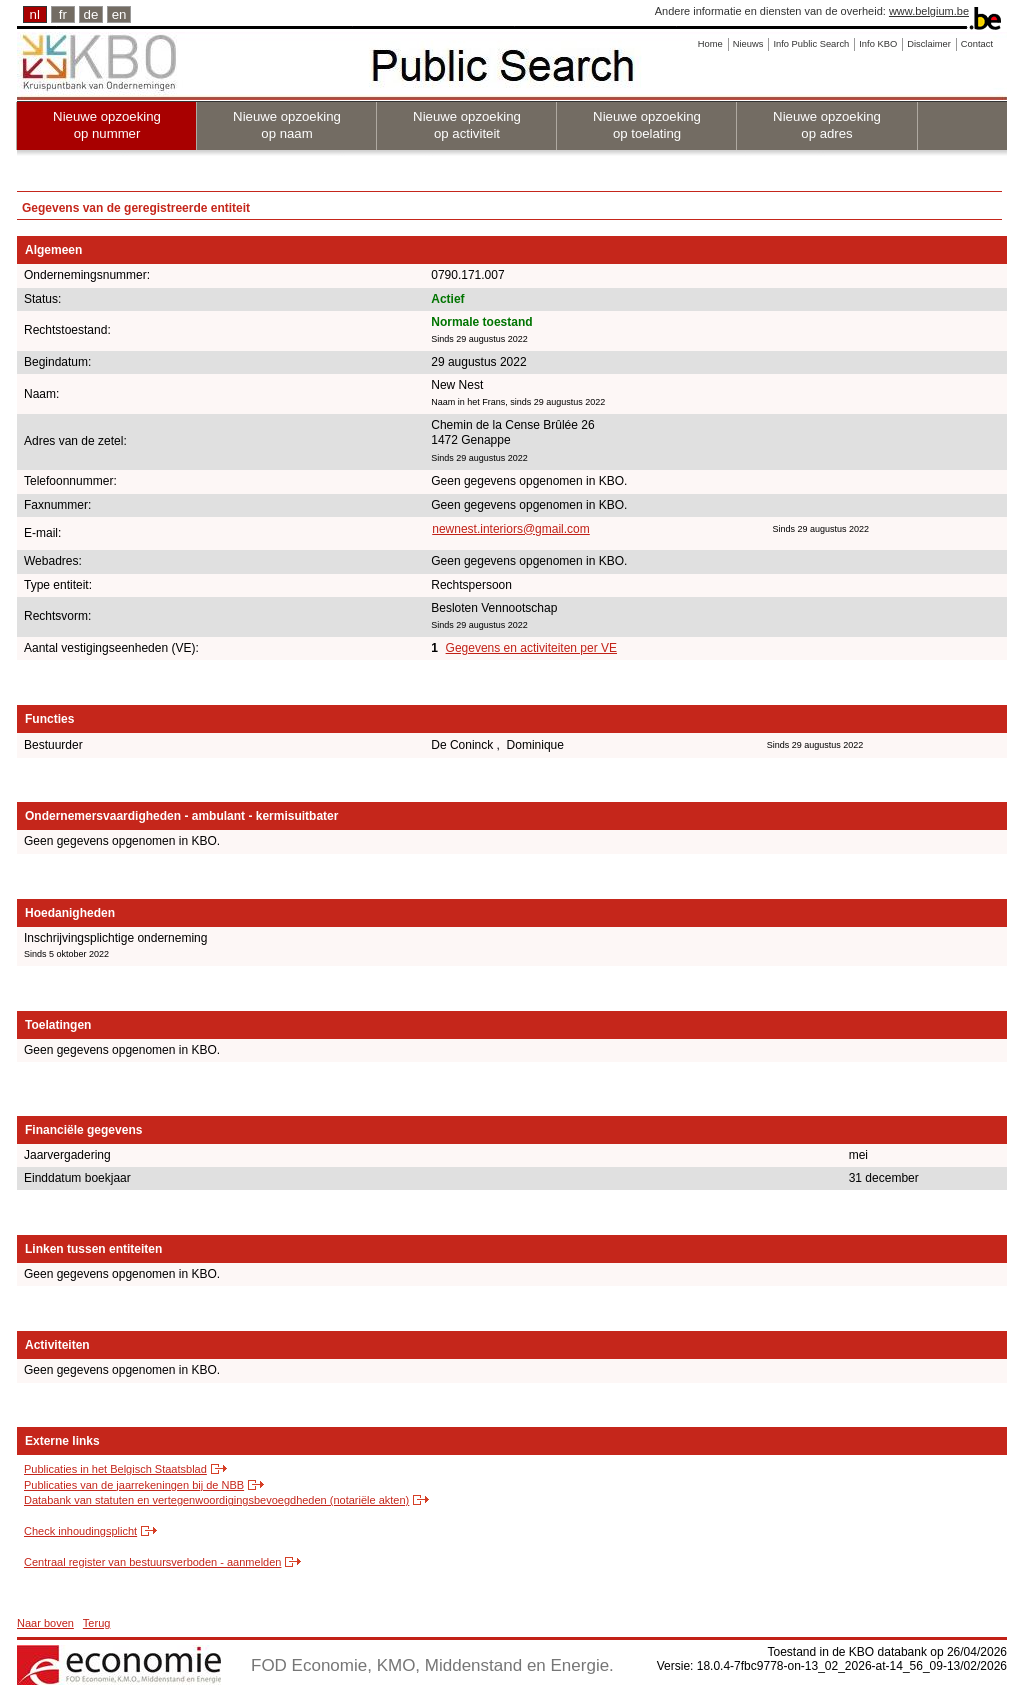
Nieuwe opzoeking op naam (287, 125)
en (119, 14)
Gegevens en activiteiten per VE (531, 648)
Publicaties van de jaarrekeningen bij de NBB (134, 1485)
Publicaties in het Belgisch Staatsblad (115, 1469)
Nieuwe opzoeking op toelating (647, 125)
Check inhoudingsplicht (80, 1531)
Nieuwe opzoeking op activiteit (467, 125)
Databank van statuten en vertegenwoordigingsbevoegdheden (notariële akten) (216, 1500)
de (91, 14)
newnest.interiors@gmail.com (511, 529)
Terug (97, 1623)
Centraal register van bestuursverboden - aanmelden (152, 1562)
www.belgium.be (929, 11)
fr (63, 14)
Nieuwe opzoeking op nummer (107, 125)
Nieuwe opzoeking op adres (827, 125)
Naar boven (45, 1623)
